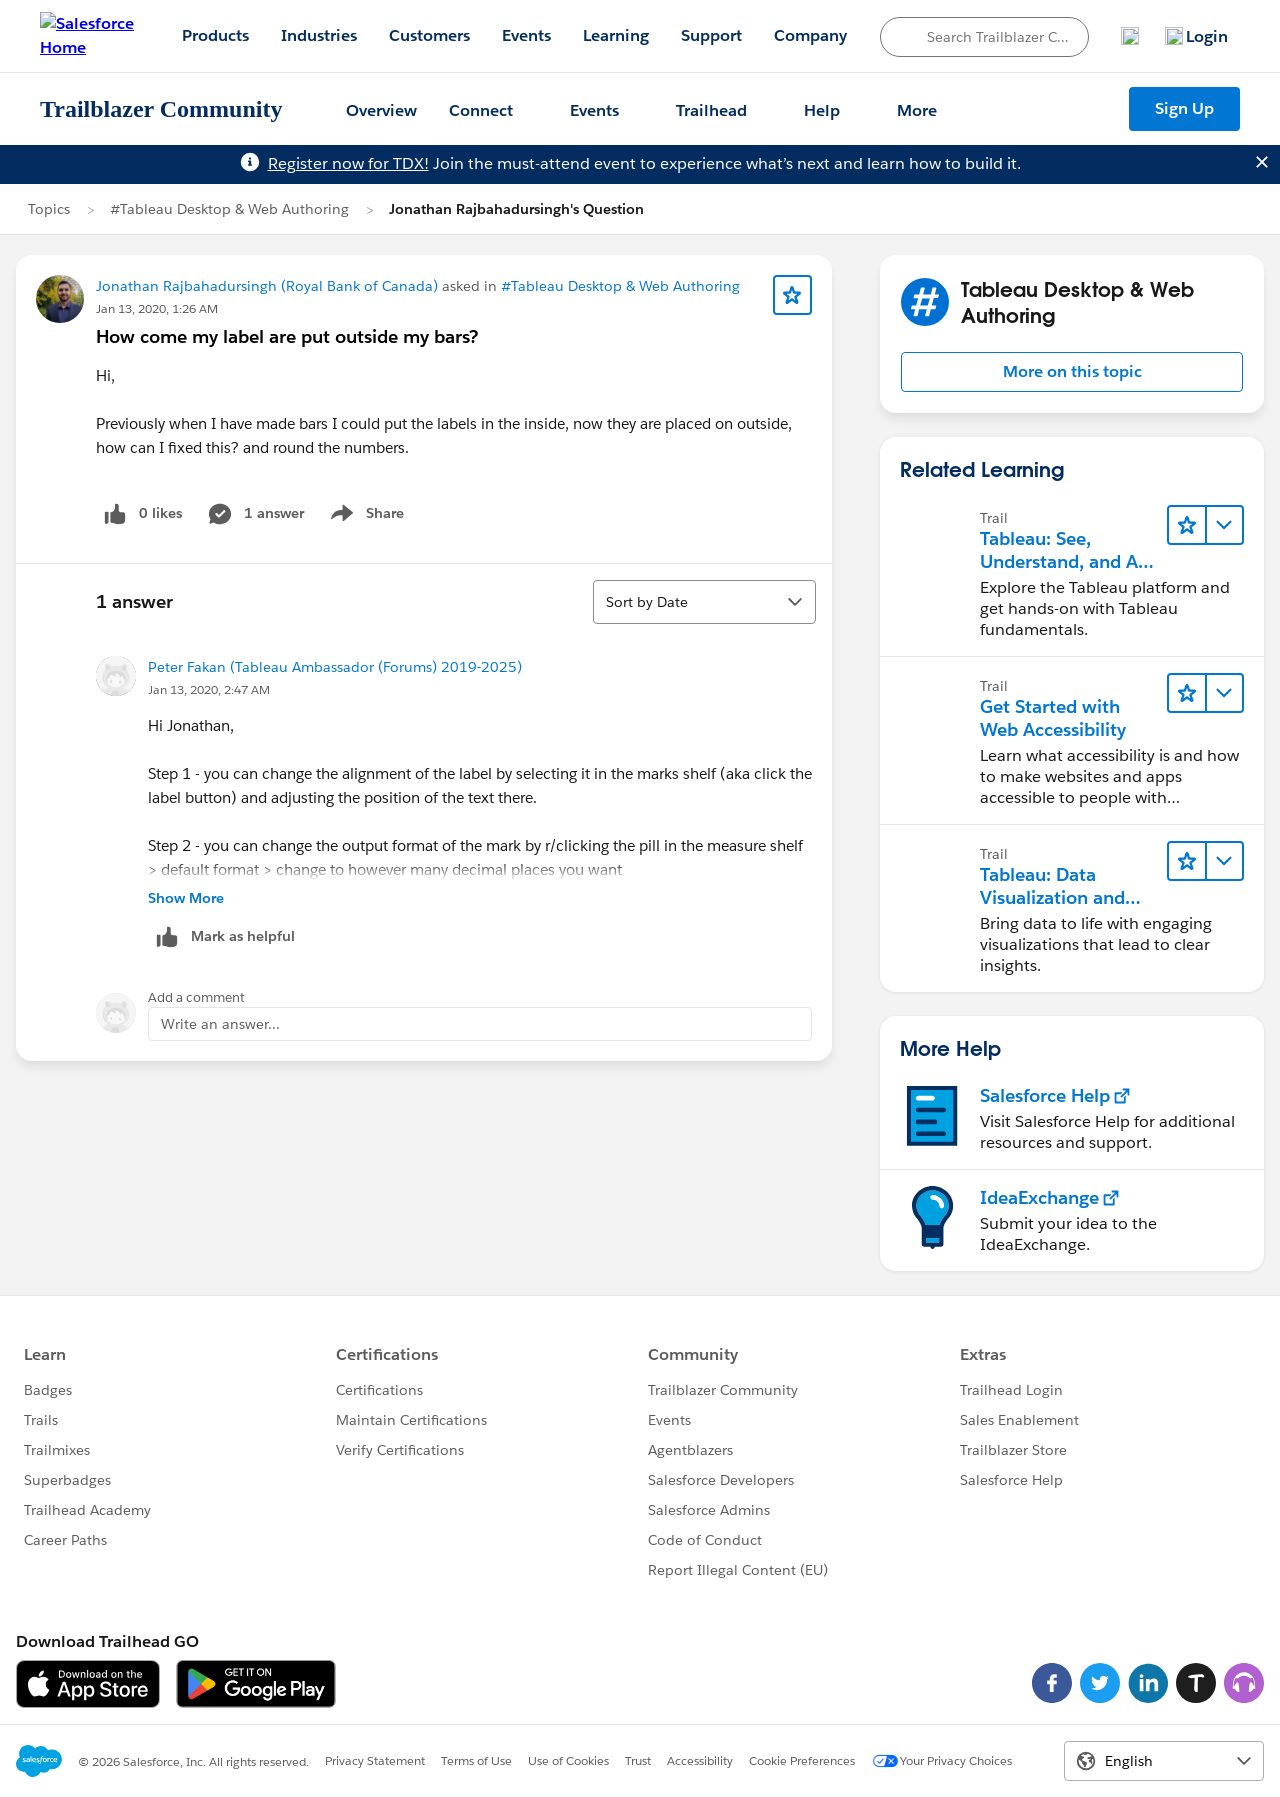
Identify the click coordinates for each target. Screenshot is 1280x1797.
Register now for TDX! (348, 163)
